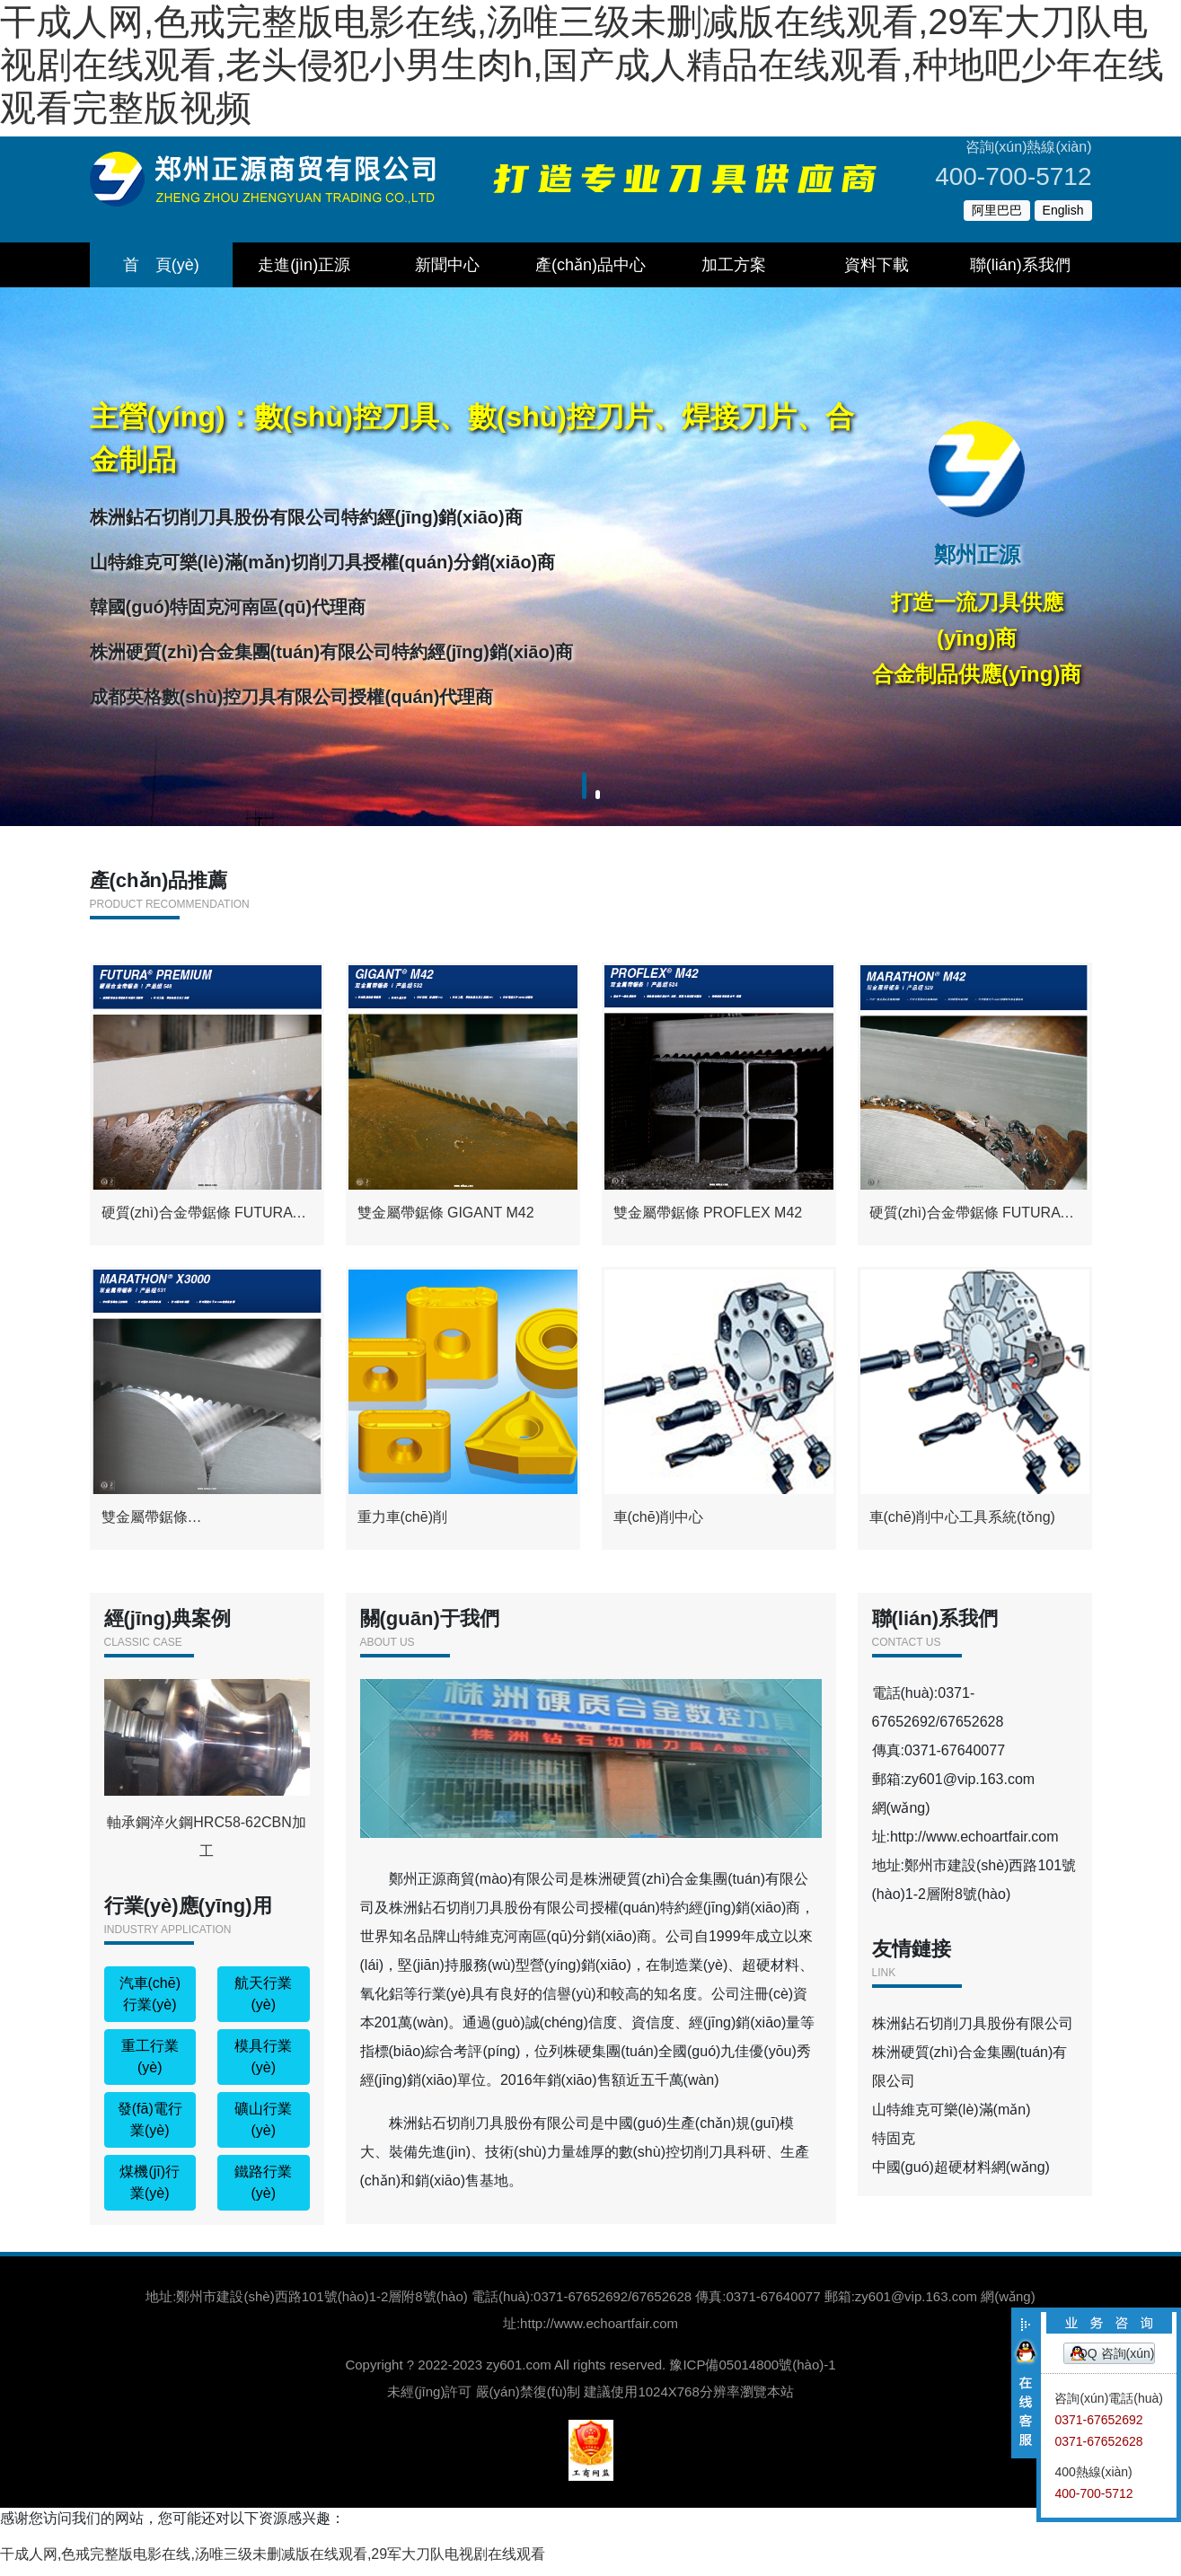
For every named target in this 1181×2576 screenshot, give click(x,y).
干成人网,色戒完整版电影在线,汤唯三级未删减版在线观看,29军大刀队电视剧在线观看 (272, 2564)
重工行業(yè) (150, 2067)
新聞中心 (447, 265)
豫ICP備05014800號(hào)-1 (752, 2375)
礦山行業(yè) (263, 2130)
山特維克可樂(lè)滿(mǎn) (951, 2120)
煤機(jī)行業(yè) (149, 2193)
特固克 (893, 2149)
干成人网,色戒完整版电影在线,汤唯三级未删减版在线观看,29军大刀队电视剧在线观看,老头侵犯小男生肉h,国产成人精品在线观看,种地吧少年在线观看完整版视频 (582, 64)
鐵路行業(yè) (263, 2193)
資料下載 (876, 265)
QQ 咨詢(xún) (1116, 2353)
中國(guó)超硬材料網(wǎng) (961, 2177)
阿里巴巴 (997, 210)
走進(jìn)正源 (304, 265)
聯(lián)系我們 (1020, 265)
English (1063, 210)
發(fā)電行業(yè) (150, 2130)
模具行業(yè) (263, 2067)
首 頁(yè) (161, 265)
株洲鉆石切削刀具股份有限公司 (972, 2034)
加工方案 (733, 265)
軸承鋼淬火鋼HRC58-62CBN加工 (207, 1779)
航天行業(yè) (263, 2004)
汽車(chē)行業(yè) (150, 2004)
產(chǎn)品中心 (590, 265)
